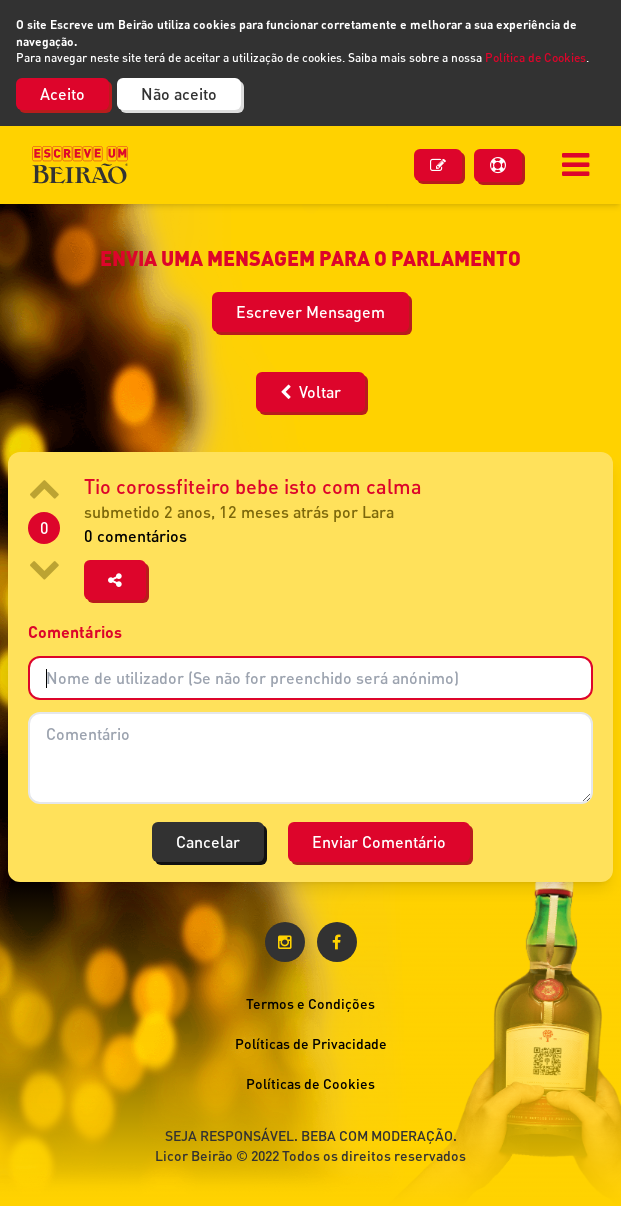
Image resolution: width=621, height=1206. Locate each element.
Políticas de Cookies (310, 1083)
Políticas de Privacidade (311, 1043)
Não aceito (179, 93)
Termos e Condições (310, 1003)
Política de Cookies (535, 57)
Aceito (62, 93)
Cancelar (208, 841)
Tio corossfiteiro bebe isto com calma (253, 486)
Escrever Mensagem (310, 311)
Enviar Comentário (379, 841)
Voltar (310, 391)
